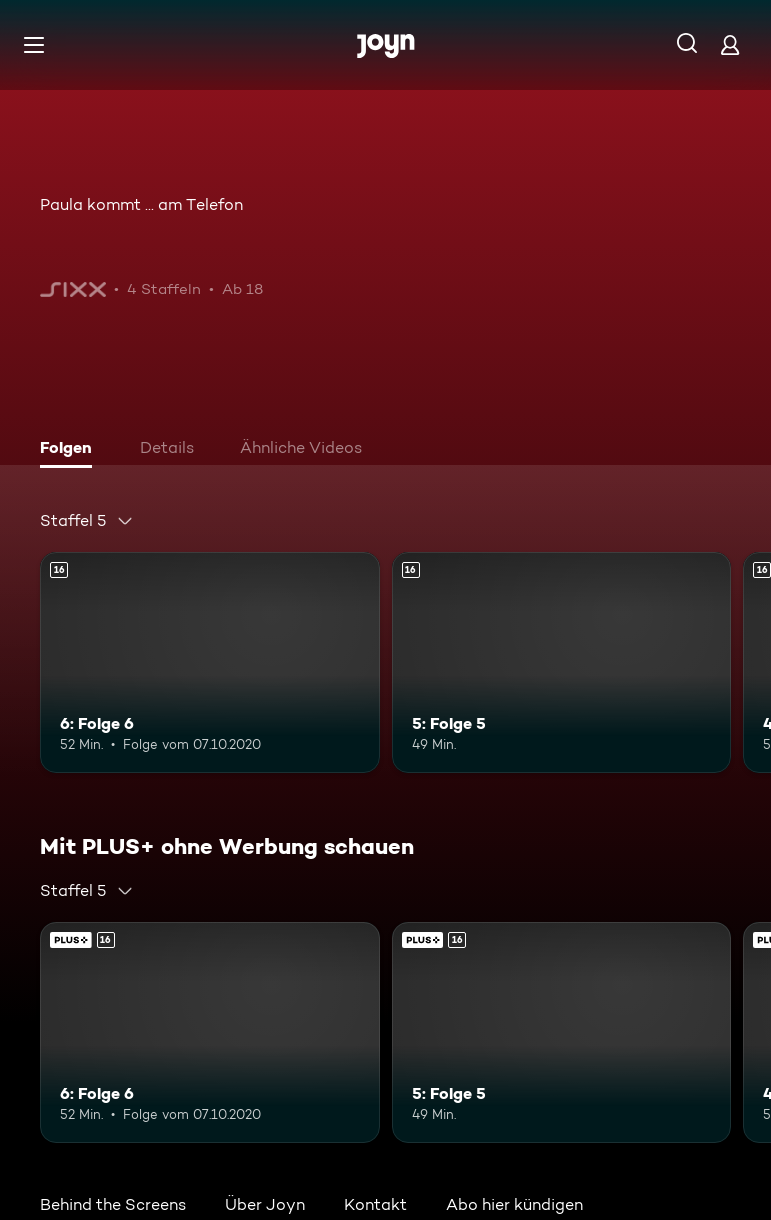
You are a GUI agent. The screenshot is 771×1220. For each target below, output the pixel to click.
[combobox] (87, 521)
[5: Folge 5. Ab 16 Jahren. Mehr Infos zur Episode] (562, 662)
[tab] (71, 450)
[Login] (730, 44)
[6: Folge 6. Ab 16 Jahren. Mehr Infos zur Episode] (210, 662)
